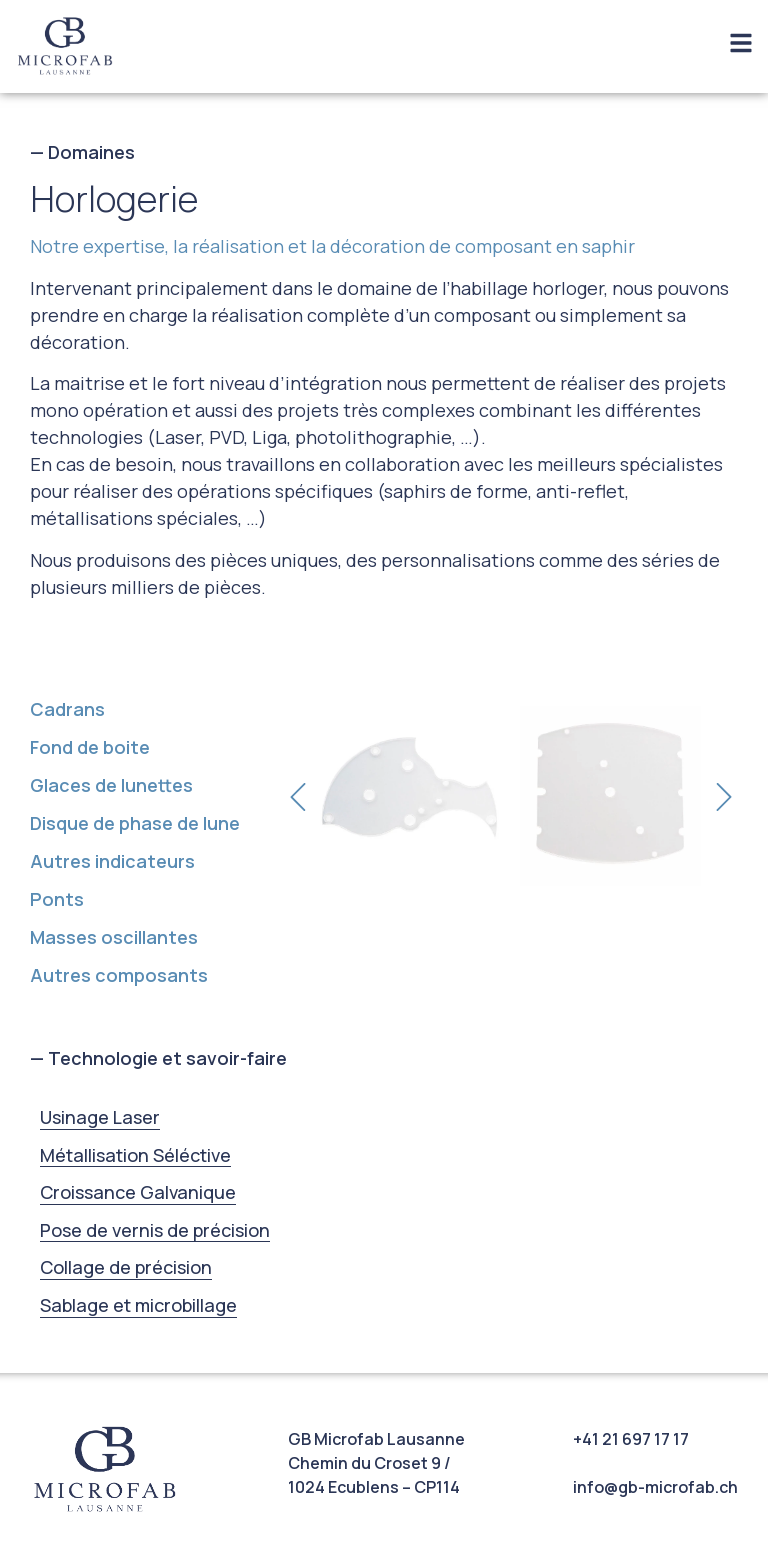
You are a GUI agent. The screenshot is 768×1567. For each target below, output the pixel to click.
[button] (298, 797)
